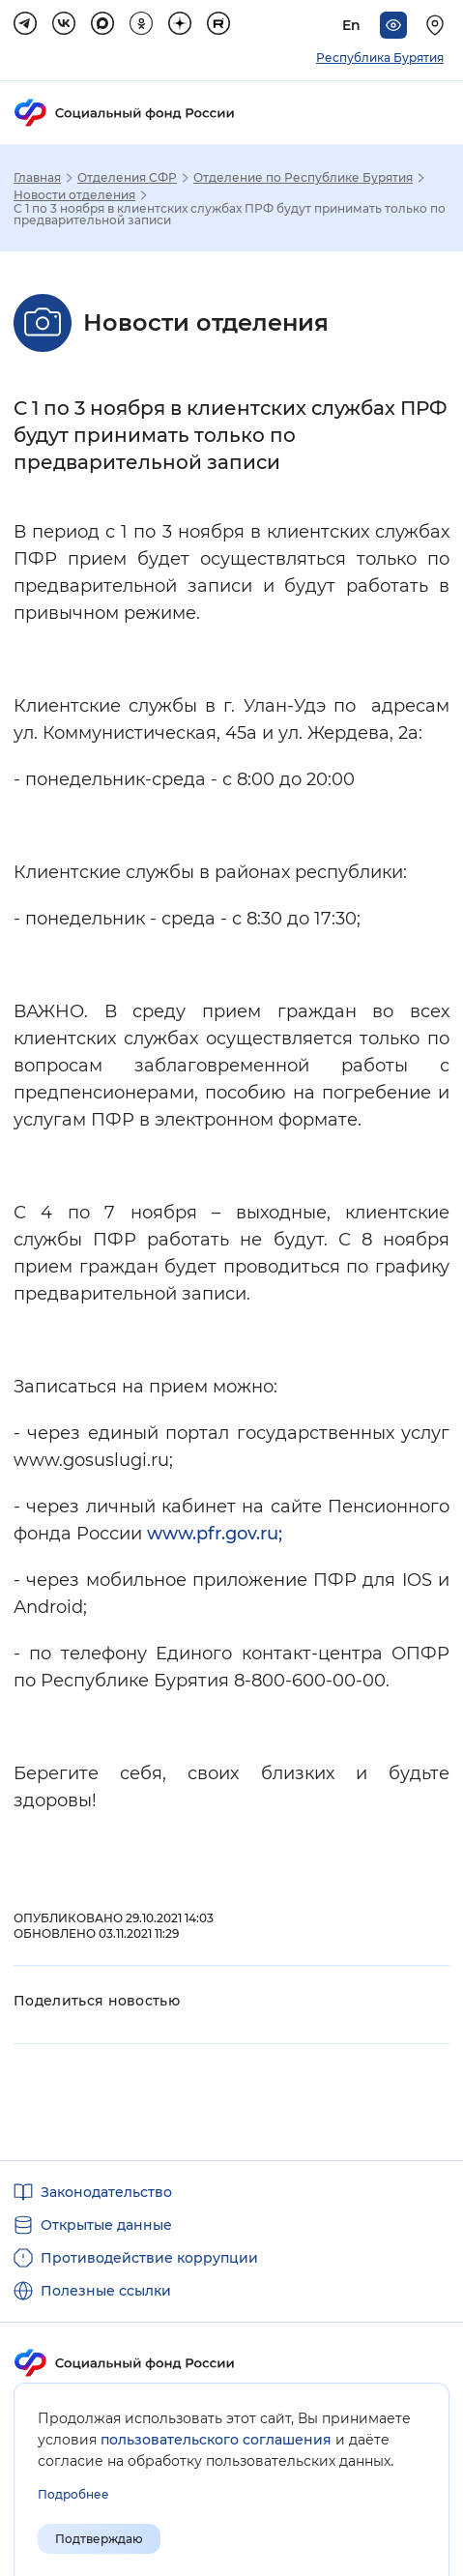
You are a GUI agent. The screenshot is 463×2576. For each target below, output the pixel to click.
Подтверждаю (99, 2539)
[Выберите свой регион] (437, 25)
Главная (37, 178)
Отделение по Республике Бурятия (303, 178)
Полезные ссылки (106, 2291)
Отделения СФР (127, 178)
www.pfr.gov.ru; (214, 1533)
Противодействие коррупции (149, 2258)
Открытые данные (106, 2225)
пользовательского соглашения (216, 2439)
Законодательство (106, 2192)
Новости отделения (74, 195)
